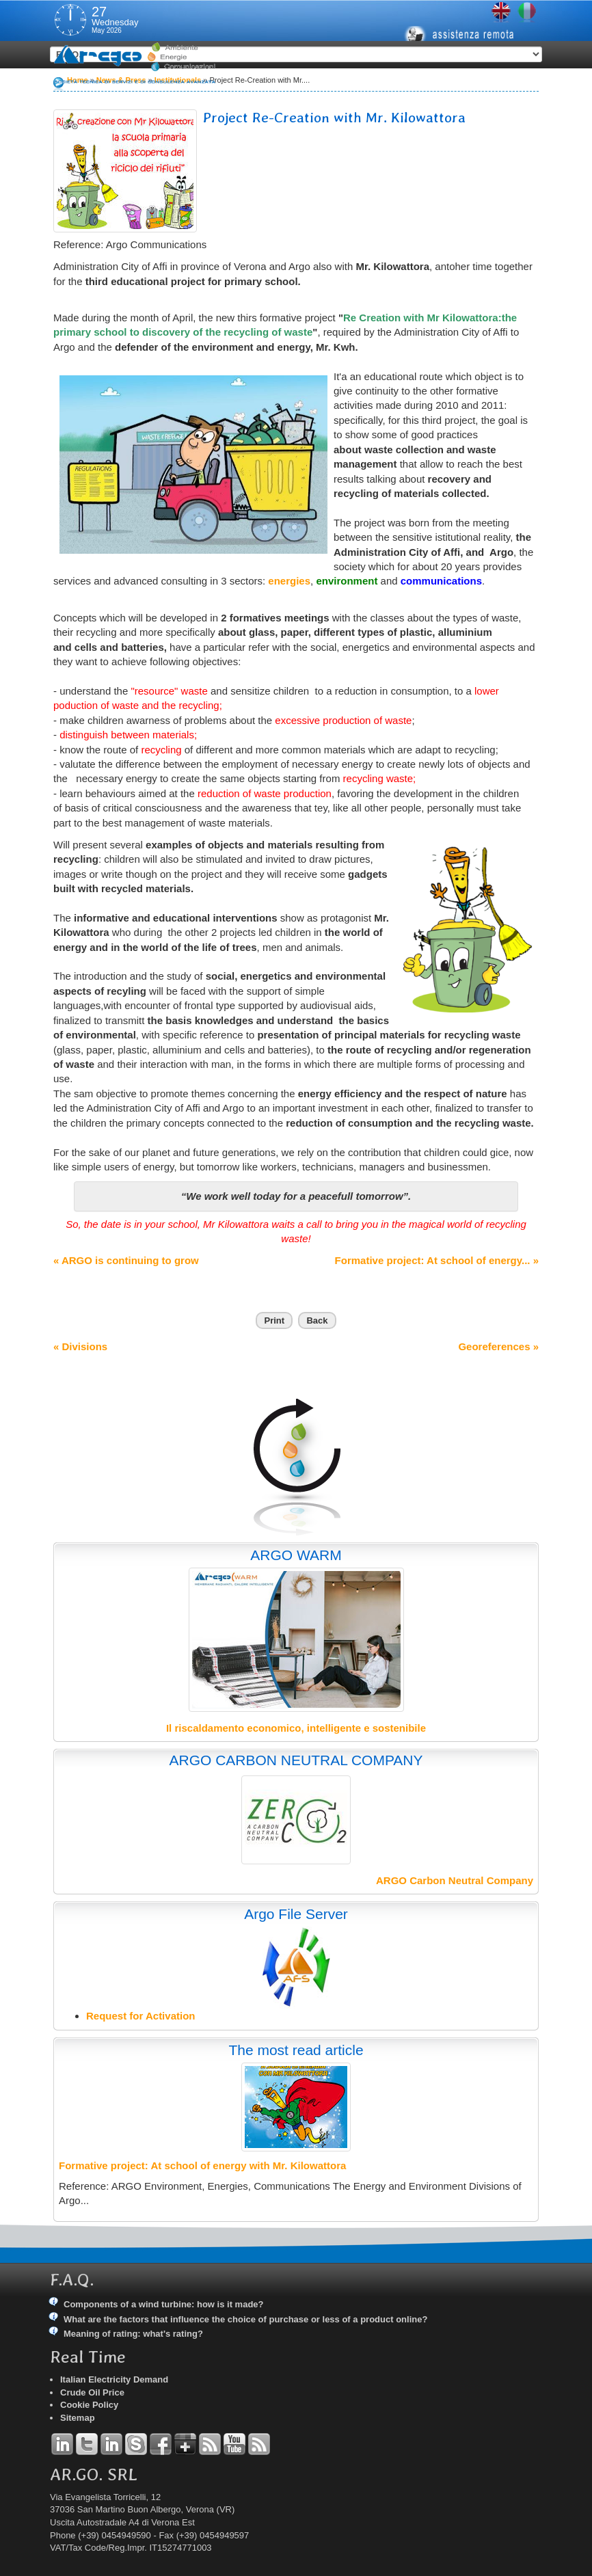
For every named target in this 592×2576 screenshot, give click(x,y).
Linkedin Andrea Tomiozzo (62, 2444)
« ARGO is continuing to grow (126, 1260)
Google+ (185, 2444)
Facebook (161, 2444)
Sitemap (77, 2418)
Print (274, 1320)
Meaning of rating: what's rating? (133, 2334)
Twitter (87, 2444)
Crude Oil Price (92, 2392)
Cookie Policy (89, 2405)
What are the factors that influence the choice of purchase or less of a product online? (245, 2319)
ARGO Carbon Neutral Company (454, 1880)
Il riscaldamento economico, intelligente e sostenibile (296, 1728)
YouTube (234, 2444)
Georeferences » (498, 1346)
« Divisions (80, 1346)
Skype (136, 2444)
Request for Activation (140, 2016)
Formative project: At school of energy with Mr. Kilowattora (202, 2165)
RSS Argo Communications (259, 2444)
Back (316, 1320)
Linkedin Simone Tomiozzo (111, 2444)
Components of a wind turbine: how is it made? (164, 2304)
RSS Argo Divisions (210, 2444)
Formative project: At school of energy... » (437, 1260)
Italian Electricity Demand (114, 2379)
